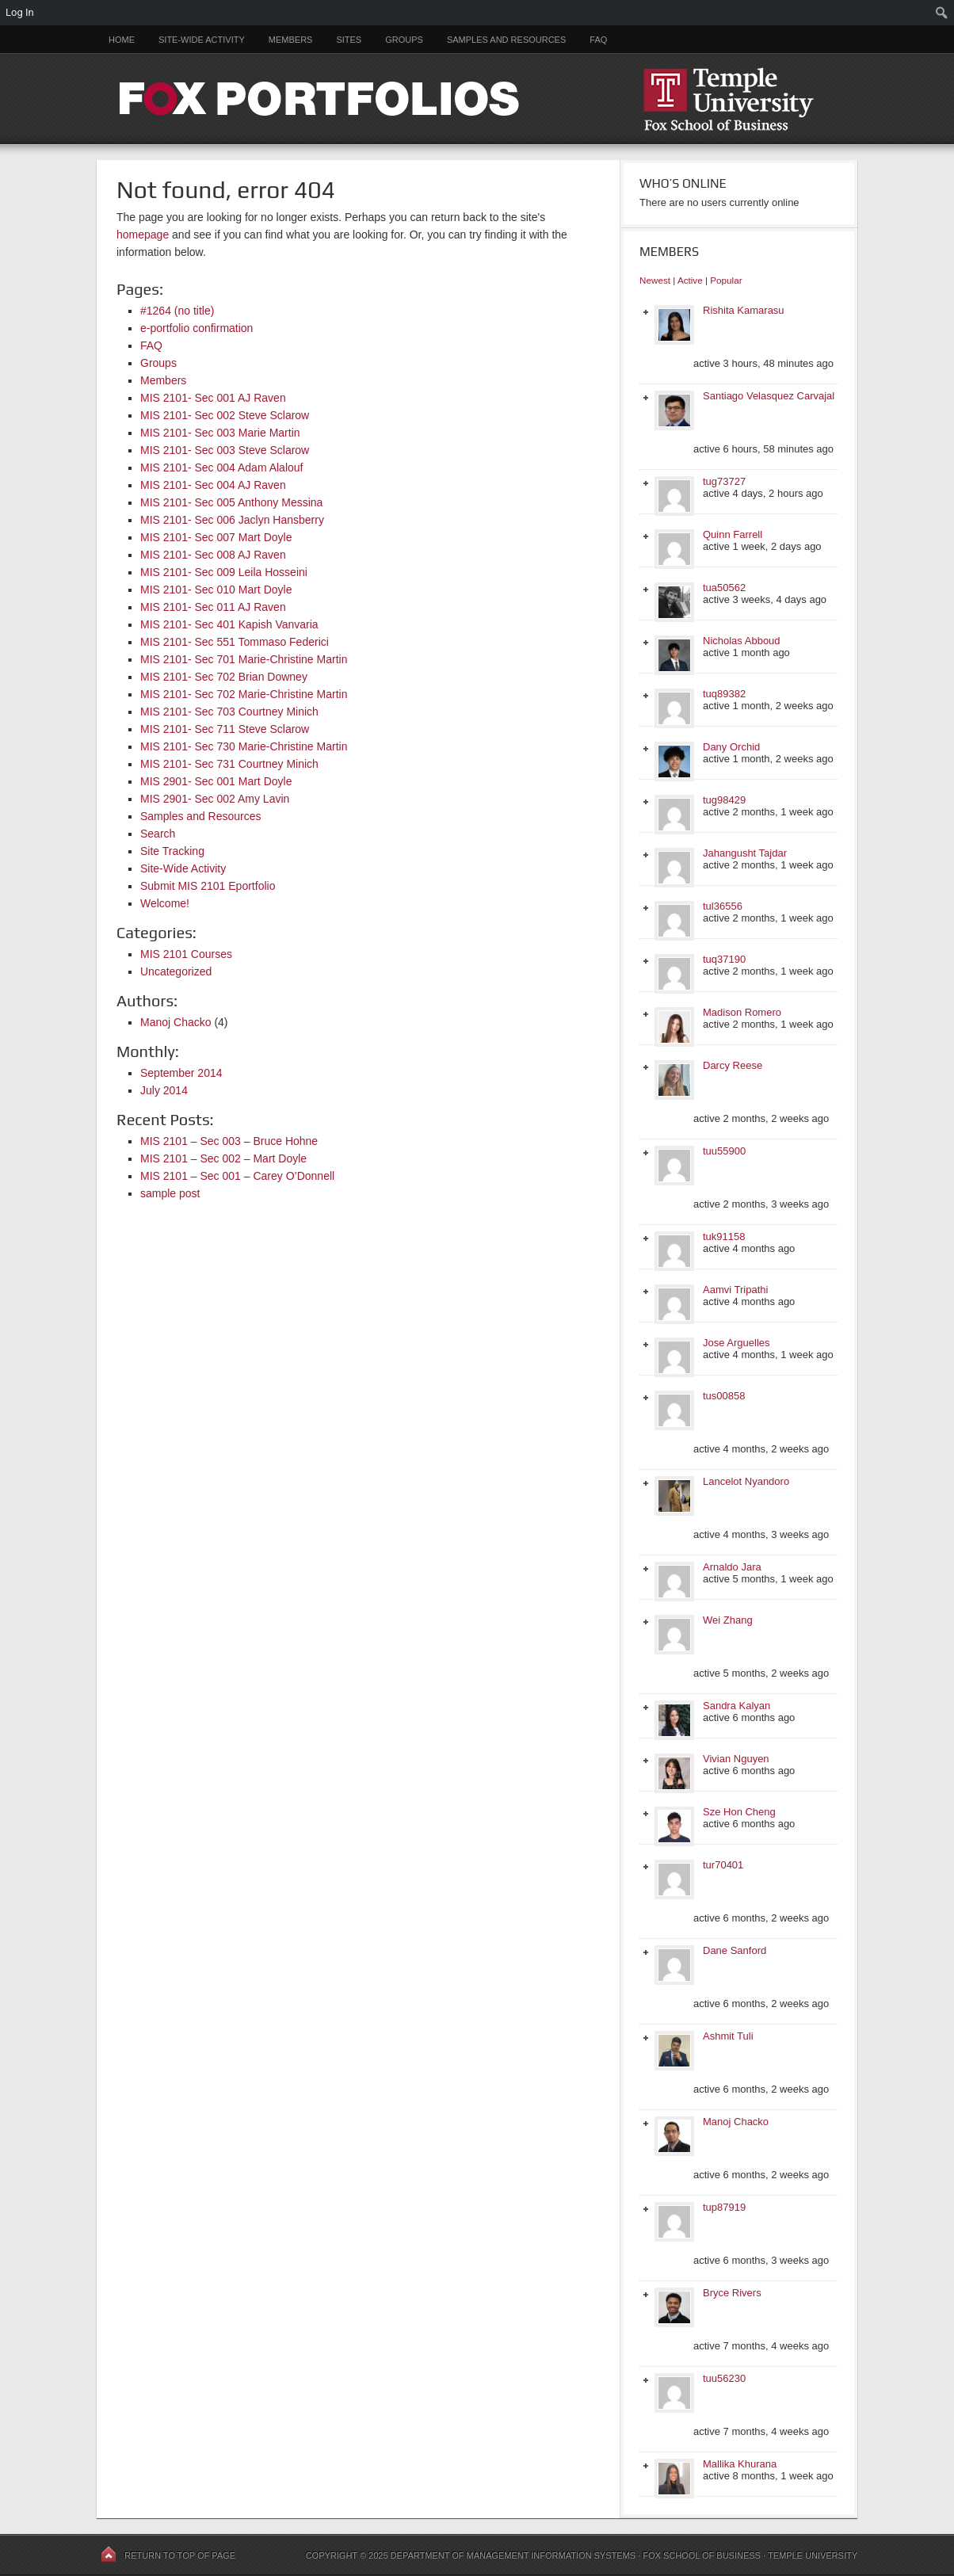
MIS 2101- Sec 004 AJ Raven (213, 485)
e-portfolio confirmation (196, 328)
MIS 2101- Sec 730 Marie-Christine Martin (243, 746)
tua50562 (724, 587)
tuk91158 (724, 1236)
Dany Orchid (731, 747)
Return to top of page (179, 2555)
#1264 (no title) (177, 310)
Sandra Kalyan (736, 1706)
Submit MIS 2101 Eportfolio (207, 886)
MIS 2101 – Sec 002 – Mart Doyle (223, 1158)
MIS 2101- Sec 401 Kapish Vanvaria (229, 624)
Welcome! (164, 903)
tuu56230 (724, 2378)
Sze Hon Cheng (739, 1812)
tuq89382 (724, 694)
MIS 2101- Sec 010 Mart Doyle (216, 589)
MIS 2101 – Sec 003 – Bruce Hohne (229, 1141)
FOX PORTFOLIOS (477, 98)
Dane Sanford (734, 1950)
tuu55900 (724, 1151)
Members (291, 39)
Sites (348, 39)
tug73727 (724, 481)
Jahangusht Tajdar (745, 853)
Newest (654, 280)
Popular (726, 280)
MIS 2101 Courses (186, 954)
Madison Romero (742, 1012)
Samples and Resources (506, 39)
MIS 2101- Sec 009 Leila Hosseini (223, 572)
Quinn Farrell (732, 534)
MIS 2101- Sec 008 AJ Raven (213, 554)
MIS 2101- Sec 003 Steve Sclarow (224, 450)
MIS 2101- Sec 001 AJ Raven (213, 397)
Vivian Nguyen (736, 1759)
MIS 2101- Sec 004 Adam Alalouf (221, 467)
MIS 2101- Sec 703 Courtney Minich (229, 711)
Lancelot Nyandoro (746, 1481)
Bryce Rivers (732, 2293)
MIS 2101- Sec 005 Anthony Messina (231, 502)
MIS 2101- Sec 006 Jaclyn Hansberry (232, 519)
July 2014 (164, 1090)
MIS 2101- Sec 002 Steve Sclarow (224, 415)
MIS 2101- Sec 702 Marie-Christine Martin (243, 694)
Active (690, 280)
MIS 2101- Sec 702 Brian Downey (223, 676)
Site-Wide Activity (201, 39)
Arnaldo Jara (732, 1567)
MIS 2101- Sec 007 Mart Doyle (216, 537)
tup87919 (724, 2207)
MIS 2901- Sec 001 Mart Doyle (216, 781)
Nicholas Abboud (741, 641)
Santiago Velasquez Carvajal (768, 396)
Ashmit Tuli (728, 2036)
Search (157, 833)
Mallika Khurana (740, 2464)
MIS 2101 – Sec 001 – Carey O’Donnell (237, 1176)
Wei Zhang (728, 1620)
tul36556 (722, 906)
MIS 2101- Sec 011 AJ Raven (213, 607)
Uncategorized (176, 971)
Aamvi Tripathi (735, 1290)
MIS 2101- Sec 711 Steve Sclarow (224, 729)
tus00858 (724, 1396)
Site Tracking (172, 851)
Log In (20, 12)
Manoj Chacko (176, 1022)
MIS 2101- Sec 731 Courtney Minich (229, 764)
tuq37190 (724, 959)
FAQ (598, 39)
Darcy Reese (732, 1065)
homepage (142, 234)
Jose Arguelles (736, 1343)
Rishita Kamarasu (743, 310)
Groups (404, 39)
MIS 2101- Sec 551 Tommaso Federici (234, 641)
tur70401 (723, 1865)
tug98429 (724, 800)
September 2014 (181, 1073)
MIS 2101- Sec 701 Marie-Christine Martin (243, 659)
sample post (170, 1193)
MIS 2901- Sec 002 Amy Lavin (214, 798)
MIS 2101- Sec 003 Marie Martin (220, 432)
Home (122, 39)
